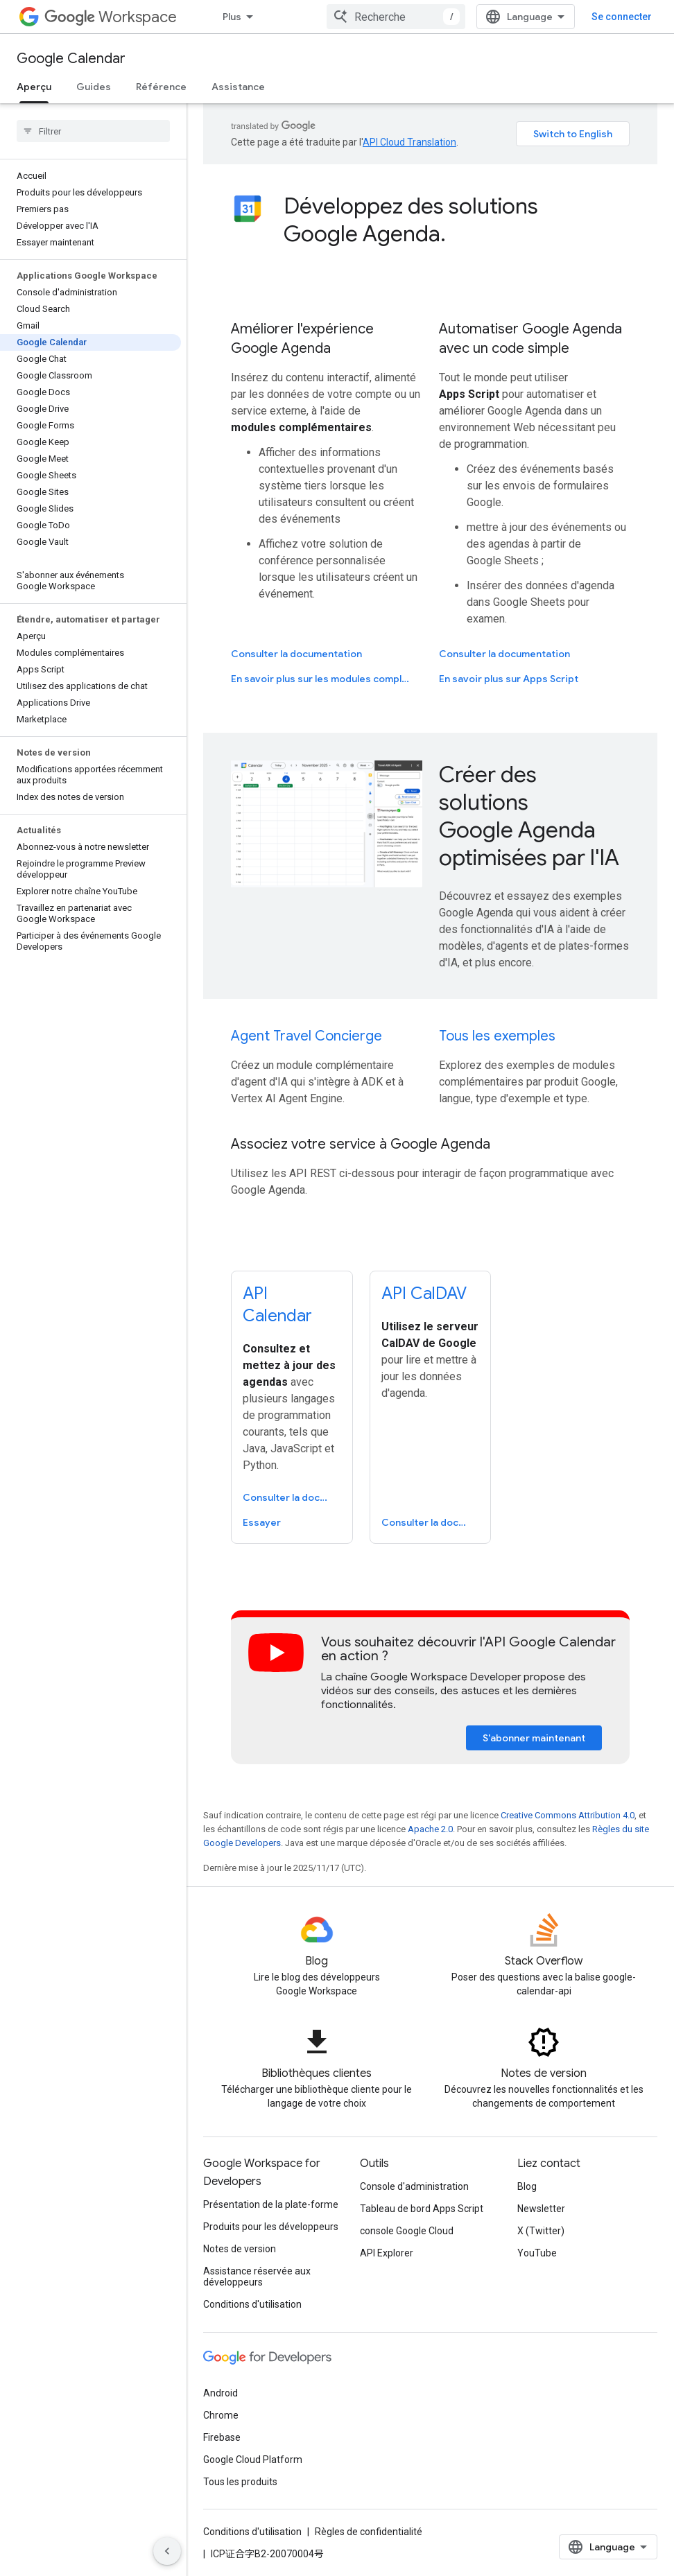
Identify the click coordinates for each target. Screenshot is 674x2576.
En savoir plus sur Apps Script (508, 678)
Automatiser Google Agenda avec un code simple (530, 338)
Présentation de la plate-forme (270, 2204)
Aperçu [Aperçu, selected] (34, 86)
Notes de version (239, 2248)
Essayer (262, 1522)
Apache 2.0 (430, 1829)
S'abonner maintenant (534, 1738)
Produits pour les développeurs (270, 2226)
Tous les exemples (497, 1036)
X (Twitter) (540, 2230)
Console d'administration (414, 2186)
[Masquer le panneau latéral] (167, 2551)
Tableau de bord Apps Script (421, 2208)
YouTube (537, 2253)
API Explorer (386, 2253)
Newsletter (541, 2208)
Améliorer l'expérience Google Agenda (302, 338)
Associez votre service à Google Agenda (360, 1144)
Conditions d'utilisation (252, 2304)
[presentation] (457, 219)
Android (220, 2393)
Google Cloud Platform (252, 2459)
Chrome (221, 2415)
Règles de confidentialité (368, 2531)
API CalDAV (424, 1293)
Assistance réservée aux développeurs (257, 2276)
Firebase (222, 2437)
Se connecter (621, 16)
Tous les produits (240, 2481)
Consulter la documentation (296, 653)
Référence (161, 86)
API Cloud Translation (409, 142)
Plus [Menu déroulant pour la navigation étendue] (232, 16)
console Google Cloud (406, 2230)
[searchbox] (93, 131)
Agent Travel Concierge (306, 1036)
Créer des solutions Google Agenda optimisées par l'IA (529, 815)
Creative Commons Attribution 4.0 (567, 1815)
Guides (93, 86)
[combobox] (396, 16)
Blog (527, 2186)
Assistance (238, 86)
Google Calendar (71, 58)
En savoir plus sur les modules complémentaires (325, 678)
